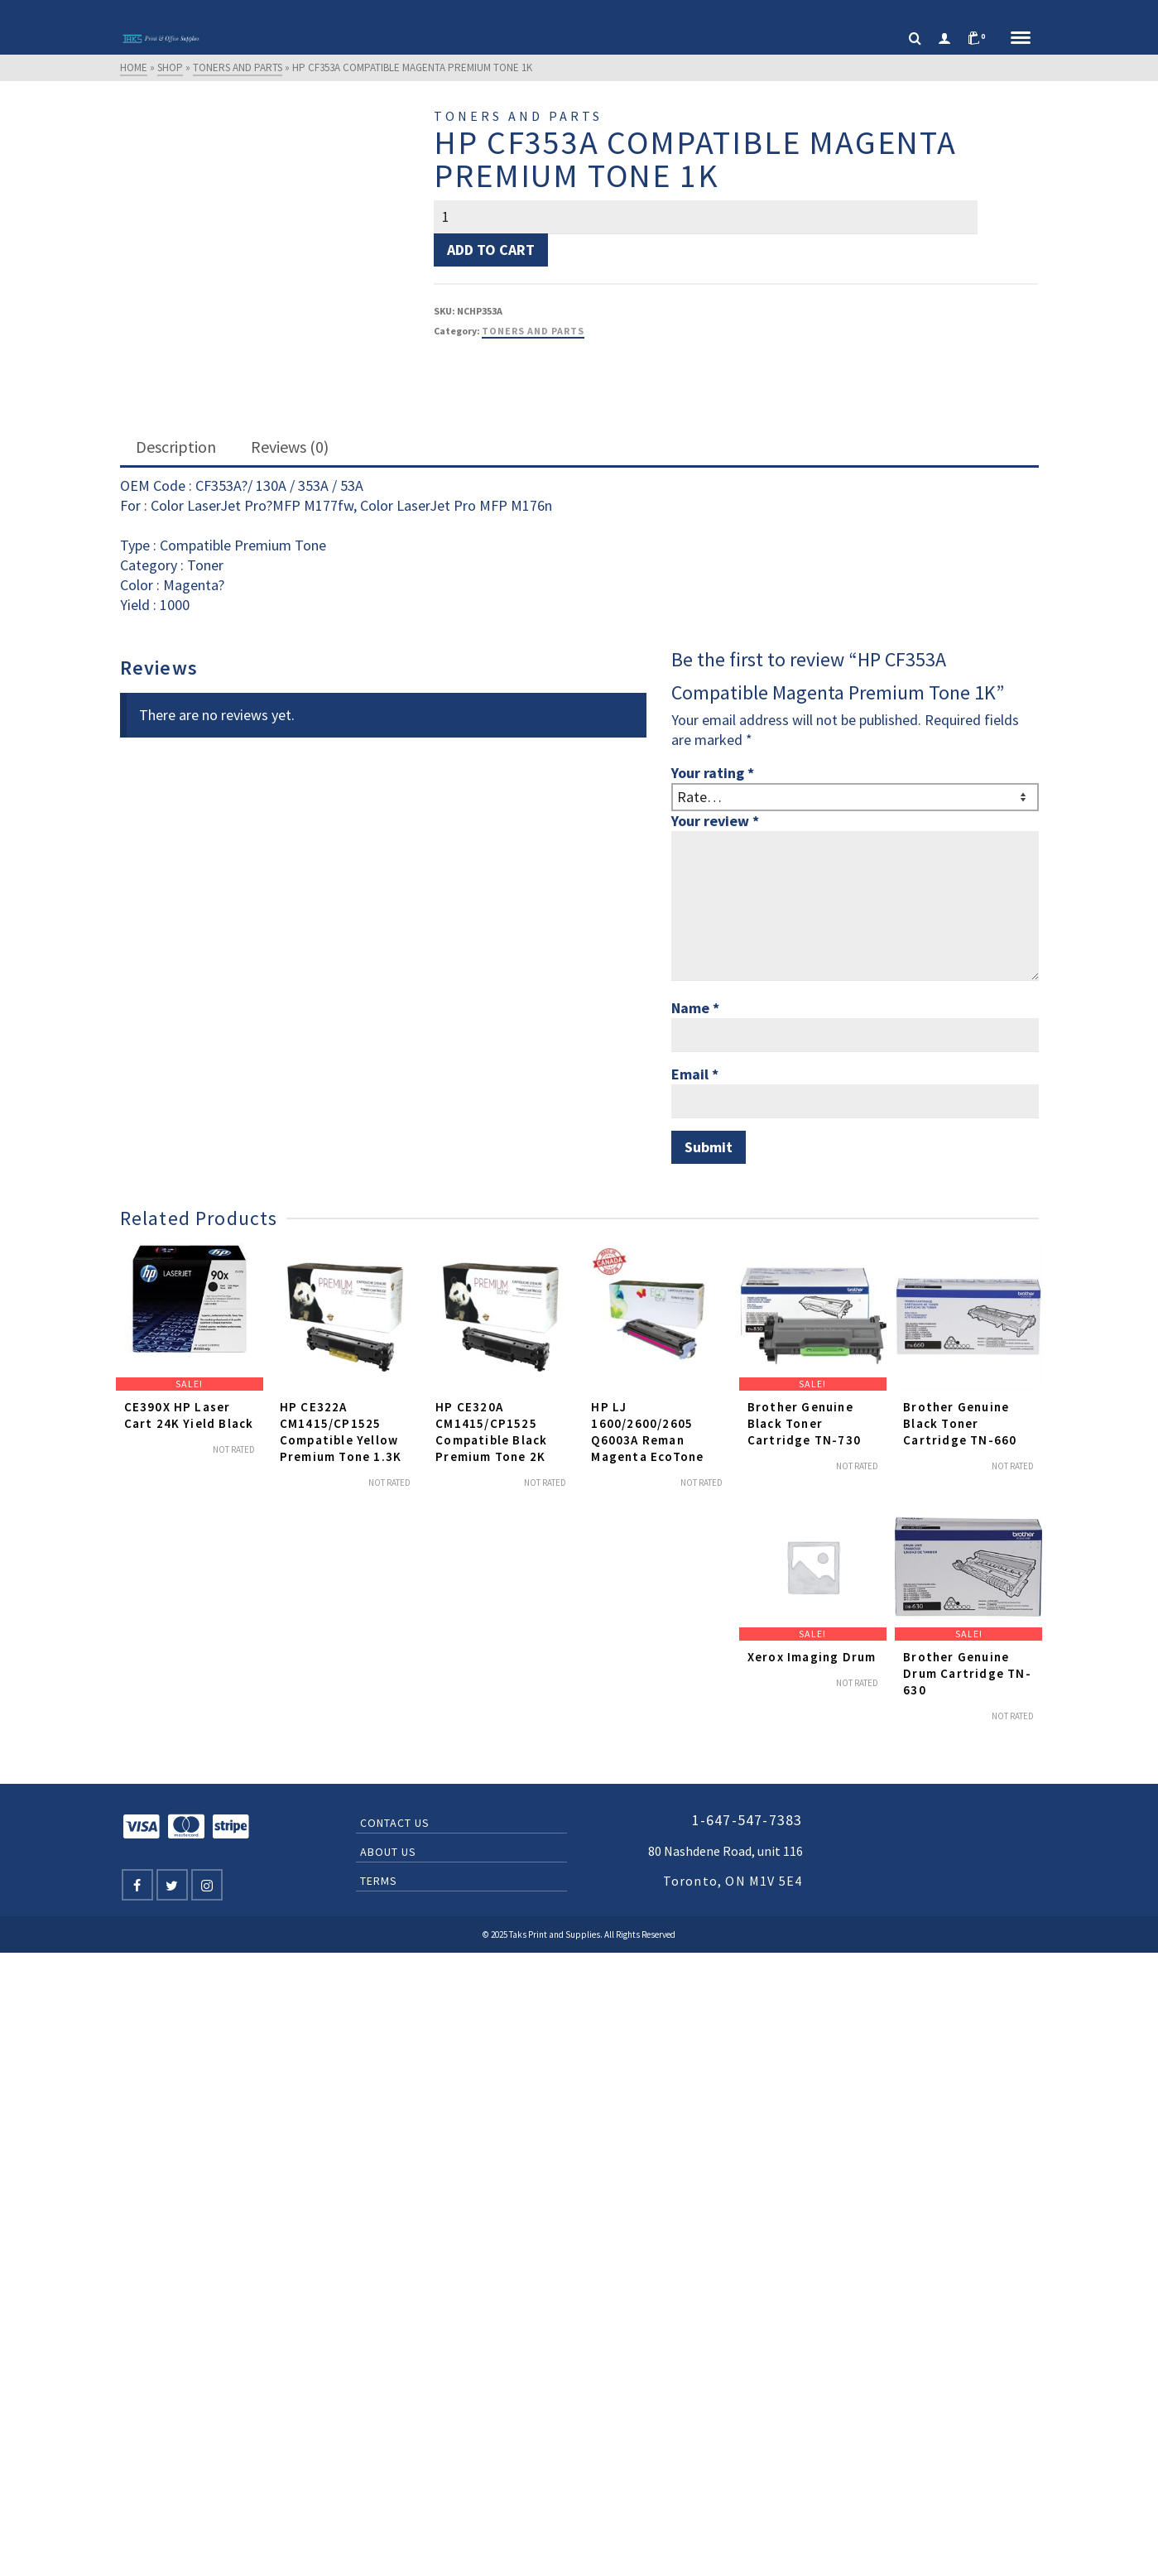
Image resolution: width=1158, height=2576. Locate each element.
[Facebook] (137, 1885)
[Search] (915, 39)
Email (694, 1074)
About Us (388, 1851)
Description (176, 446)
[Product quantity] (706, 216)
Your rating (712, 772)
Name (695, 1007)
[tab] (176, 448)
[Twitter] (172, 1885)
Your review (715, 820)
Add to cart (491, 249)
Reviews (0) (290, 446)
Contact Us (395, 1822)
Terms (378, 1880)
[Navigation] (1020, 39)
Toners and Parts (533, 330)
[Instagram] (207, 1885)
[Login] (944, 39)
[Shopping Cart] (980, 39)
